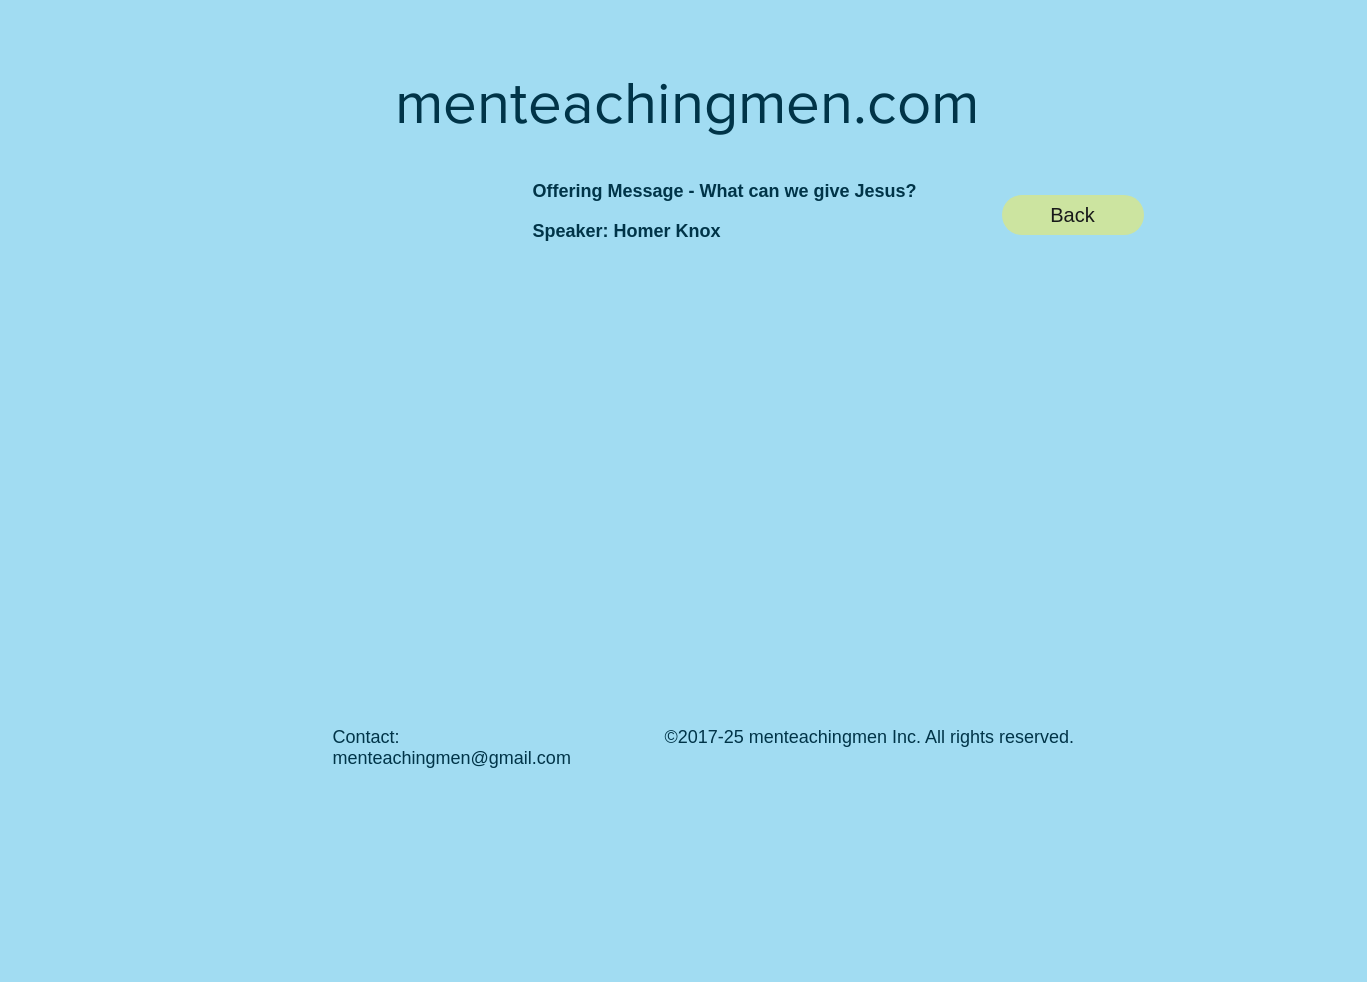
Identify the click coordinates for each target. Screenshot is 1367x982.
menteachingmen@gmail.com (452, 758)
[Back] (1073, 215)
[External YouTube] (663, 472)
